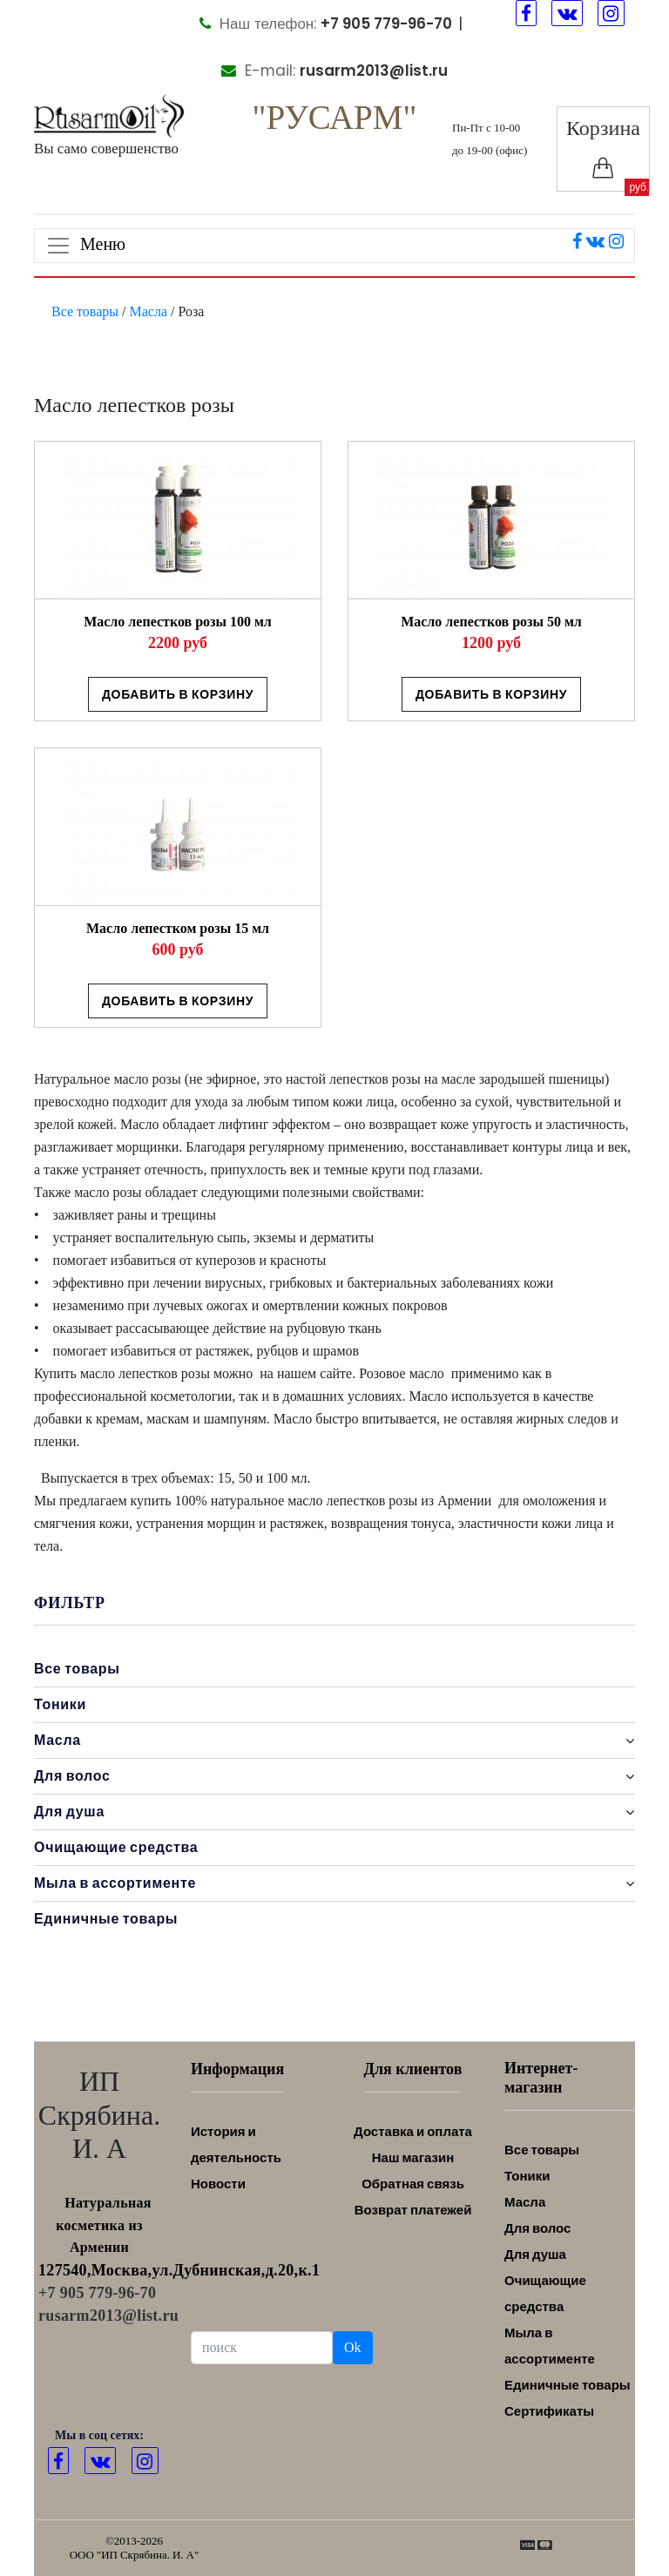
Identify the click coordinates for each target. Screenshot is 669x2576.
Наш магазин (413, 2157)
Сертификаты (549, 2411)
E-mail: (334, 70)
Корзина (603, 148)
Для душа (535, 2254)
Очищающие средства (116, 1847)
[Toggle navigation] (334, 245)
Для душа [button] (334, 1812)
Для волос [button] (334, 1776)
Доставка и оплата (413, 2131)
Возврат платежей (413, 2210)
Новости (218, 2183)
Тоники (60, 1704)
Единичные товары (106, 1919)
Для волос (537, 2228)
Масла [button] (334, 1740)
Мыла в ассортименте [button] (334, 1883)
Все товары (84, 311)
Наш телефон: (325, 23)
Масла (149, 311)
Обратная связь (413, 2183)
